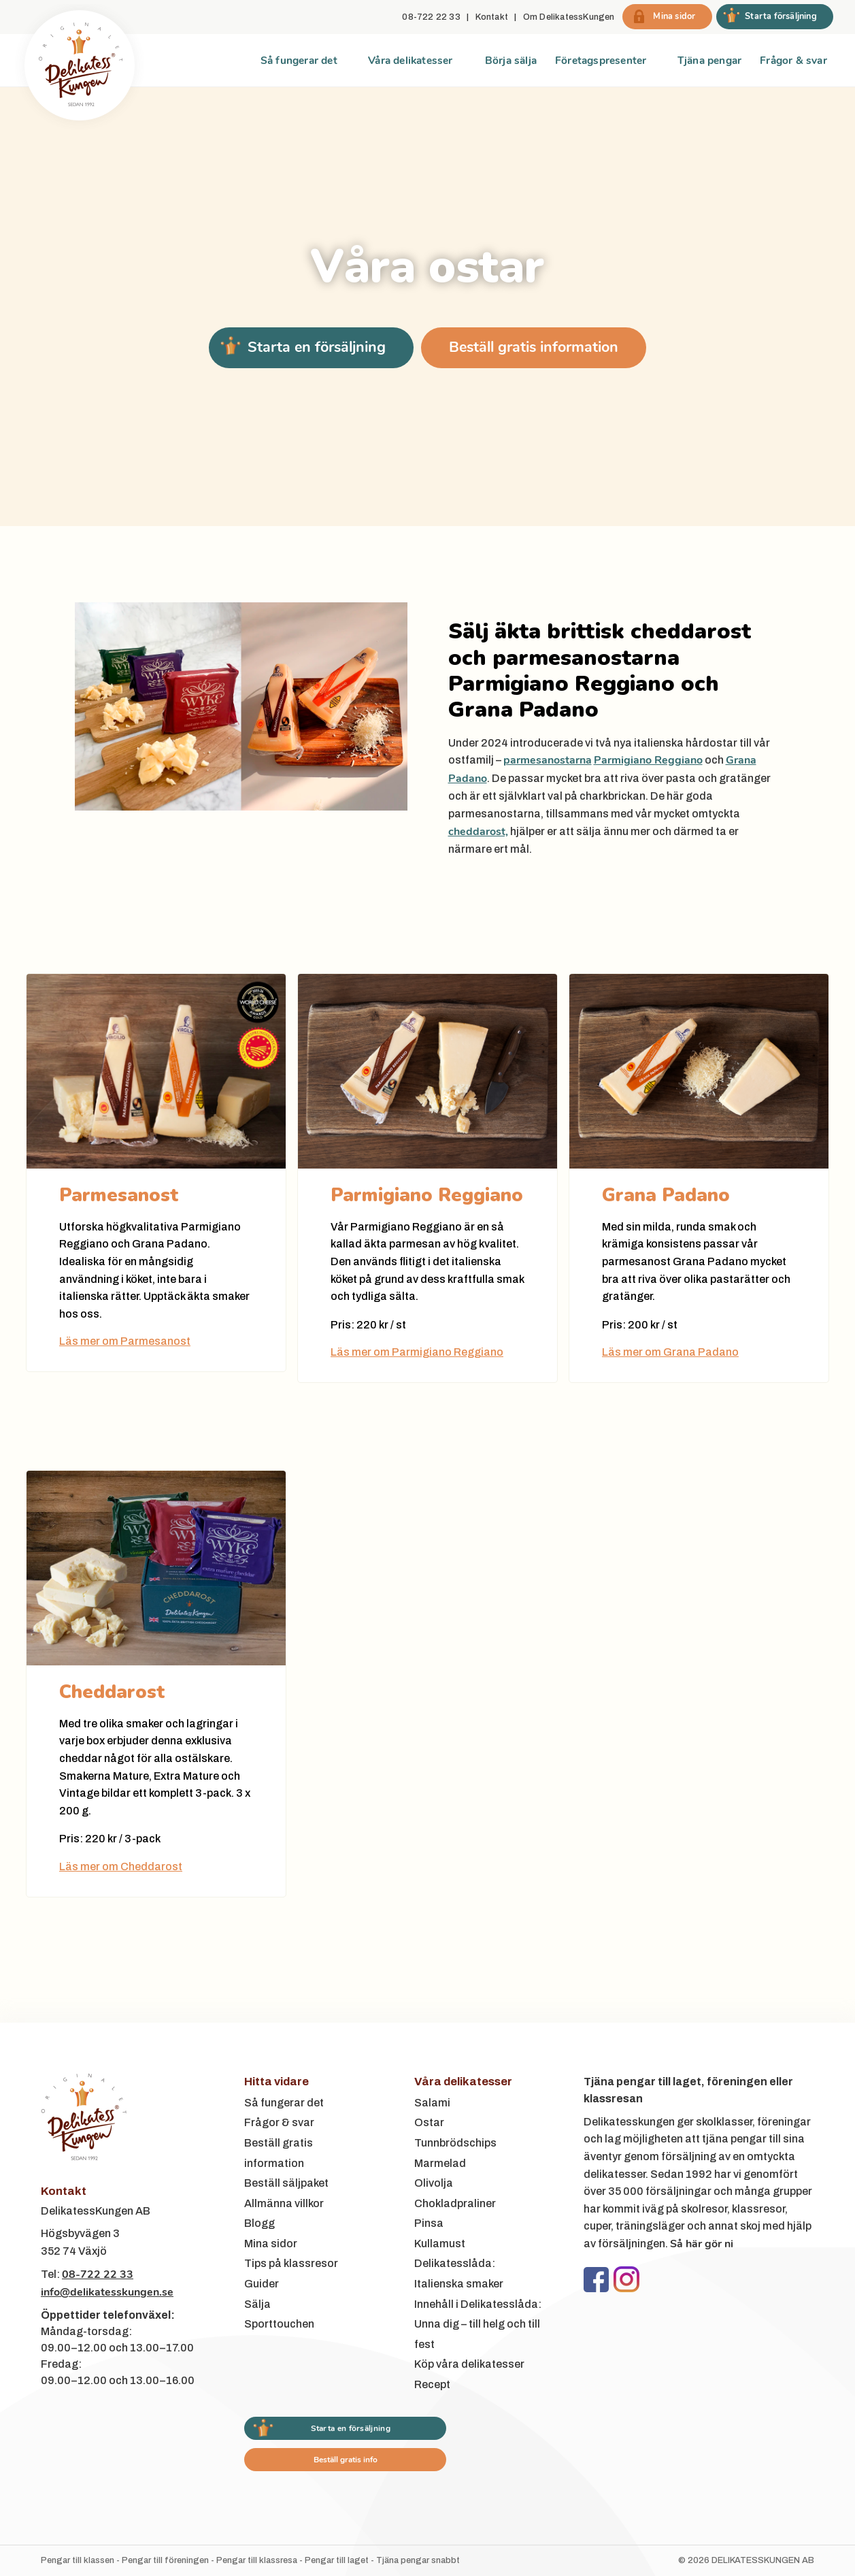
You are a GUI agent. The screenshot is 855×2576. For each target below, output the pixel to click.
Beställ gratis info (346, 2459)
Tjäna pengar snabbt (418, 2560)
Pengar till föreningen (165, 2560)
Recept (432, 2384)
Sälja (257, 2304)
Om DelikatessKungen (569, 17)
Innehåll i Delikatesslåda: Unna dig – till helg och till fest (477, 2324)
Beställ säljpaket (286, 2183)
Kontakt (491, 17)
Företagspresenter (600, 60)
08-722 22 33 (431, 17)
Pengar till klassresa (256, 2560)
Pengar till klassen (77, 2560)
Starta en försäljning (317, 347)
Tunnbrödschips (455, 2143)
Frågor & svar (793, 60)
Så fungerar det (299, 60)
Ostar (429, 2122)
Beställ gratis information (533, 347)
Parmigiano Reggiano (648, 760)
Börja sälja (511, 60)
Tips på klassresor (291, 2263)
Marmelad (440, 2163)
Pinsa (428, 2223)
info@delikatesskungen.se (107, 2292)
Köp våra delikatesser (469, 2364)
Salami (432, 2102)
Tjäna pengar (709, 60)
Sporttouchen (279, 2324)
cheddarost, (478, 831)
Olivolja (433, 2183)
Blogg (259, 2223)
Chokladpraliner (455, 2203)
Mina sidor (270, 2243)
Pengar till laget (337, 2560)
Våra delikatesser (410, 60)
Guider (261, 2283)
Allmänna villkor (284, 2203)
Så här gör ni (701, 2243)
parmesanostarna (547, 760)
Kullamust (439, 2243)
